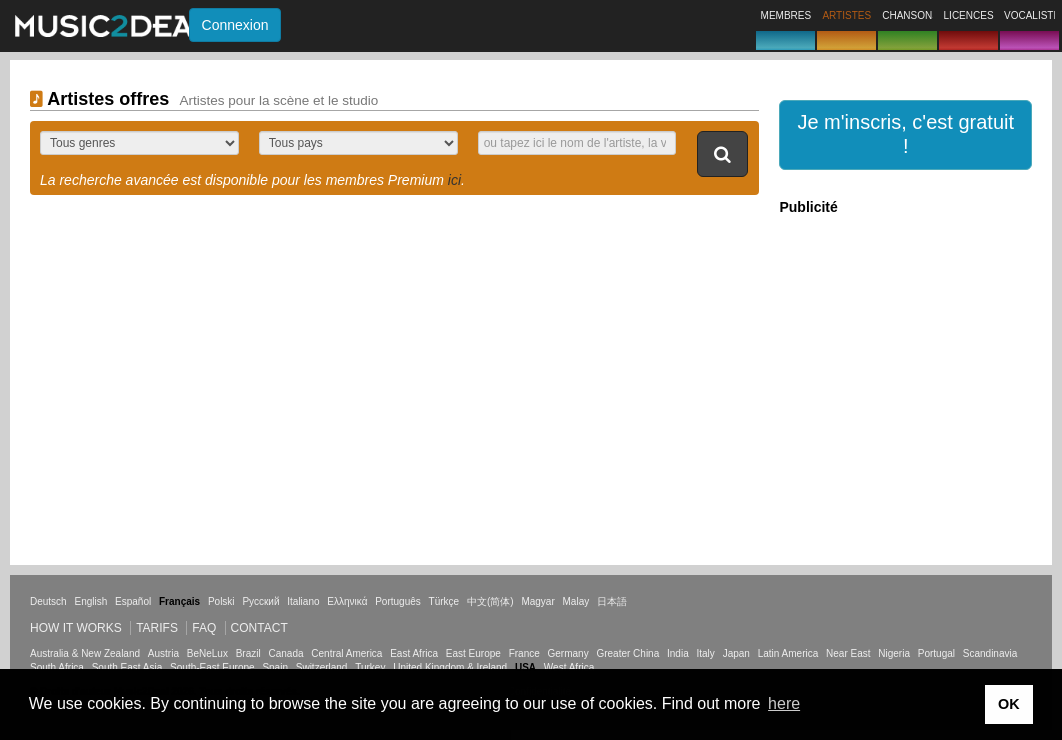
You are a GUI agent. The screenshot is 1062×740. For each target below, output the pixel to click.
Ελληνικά (347, 601)
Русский (260, 601)
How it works (76, 628)
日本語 (612, 601)
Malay (576, 601)
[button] (905, 135)
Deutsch (48, 601)
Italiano (303, 601)
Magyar (537, 601)
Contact (259, 628)
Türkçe (444, 601)
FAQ (204, 628)
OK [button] (1009, 704)
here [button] (784, 703)
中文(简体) (490, 601)
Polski (221, 601)
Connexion (235, 25)
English (90, 601)
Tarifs (157, 628)
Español (133, 601)
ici (454, 180)
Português (398, 601)
